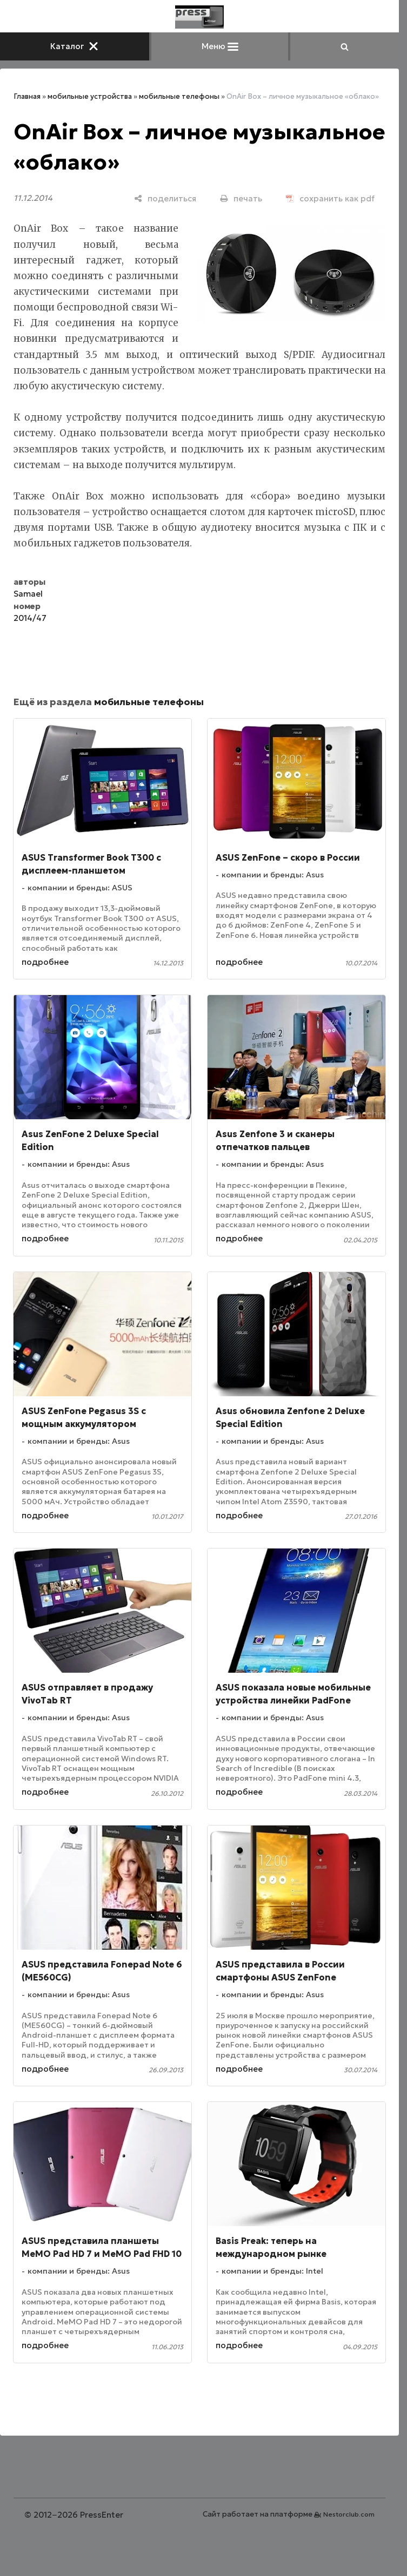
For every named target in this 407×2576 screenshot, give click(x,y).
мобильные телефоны (179, 96)
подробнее (45, 962)
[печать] (241, 198)
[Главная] (199, 17)
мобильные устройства (90, 96)
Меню (220, 46)
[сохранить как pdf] (330, 198)
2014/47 (30, 618)
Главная (27, 96)
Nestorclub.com (349, 2514)
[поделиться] (165, 198)
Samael (28, 594)
